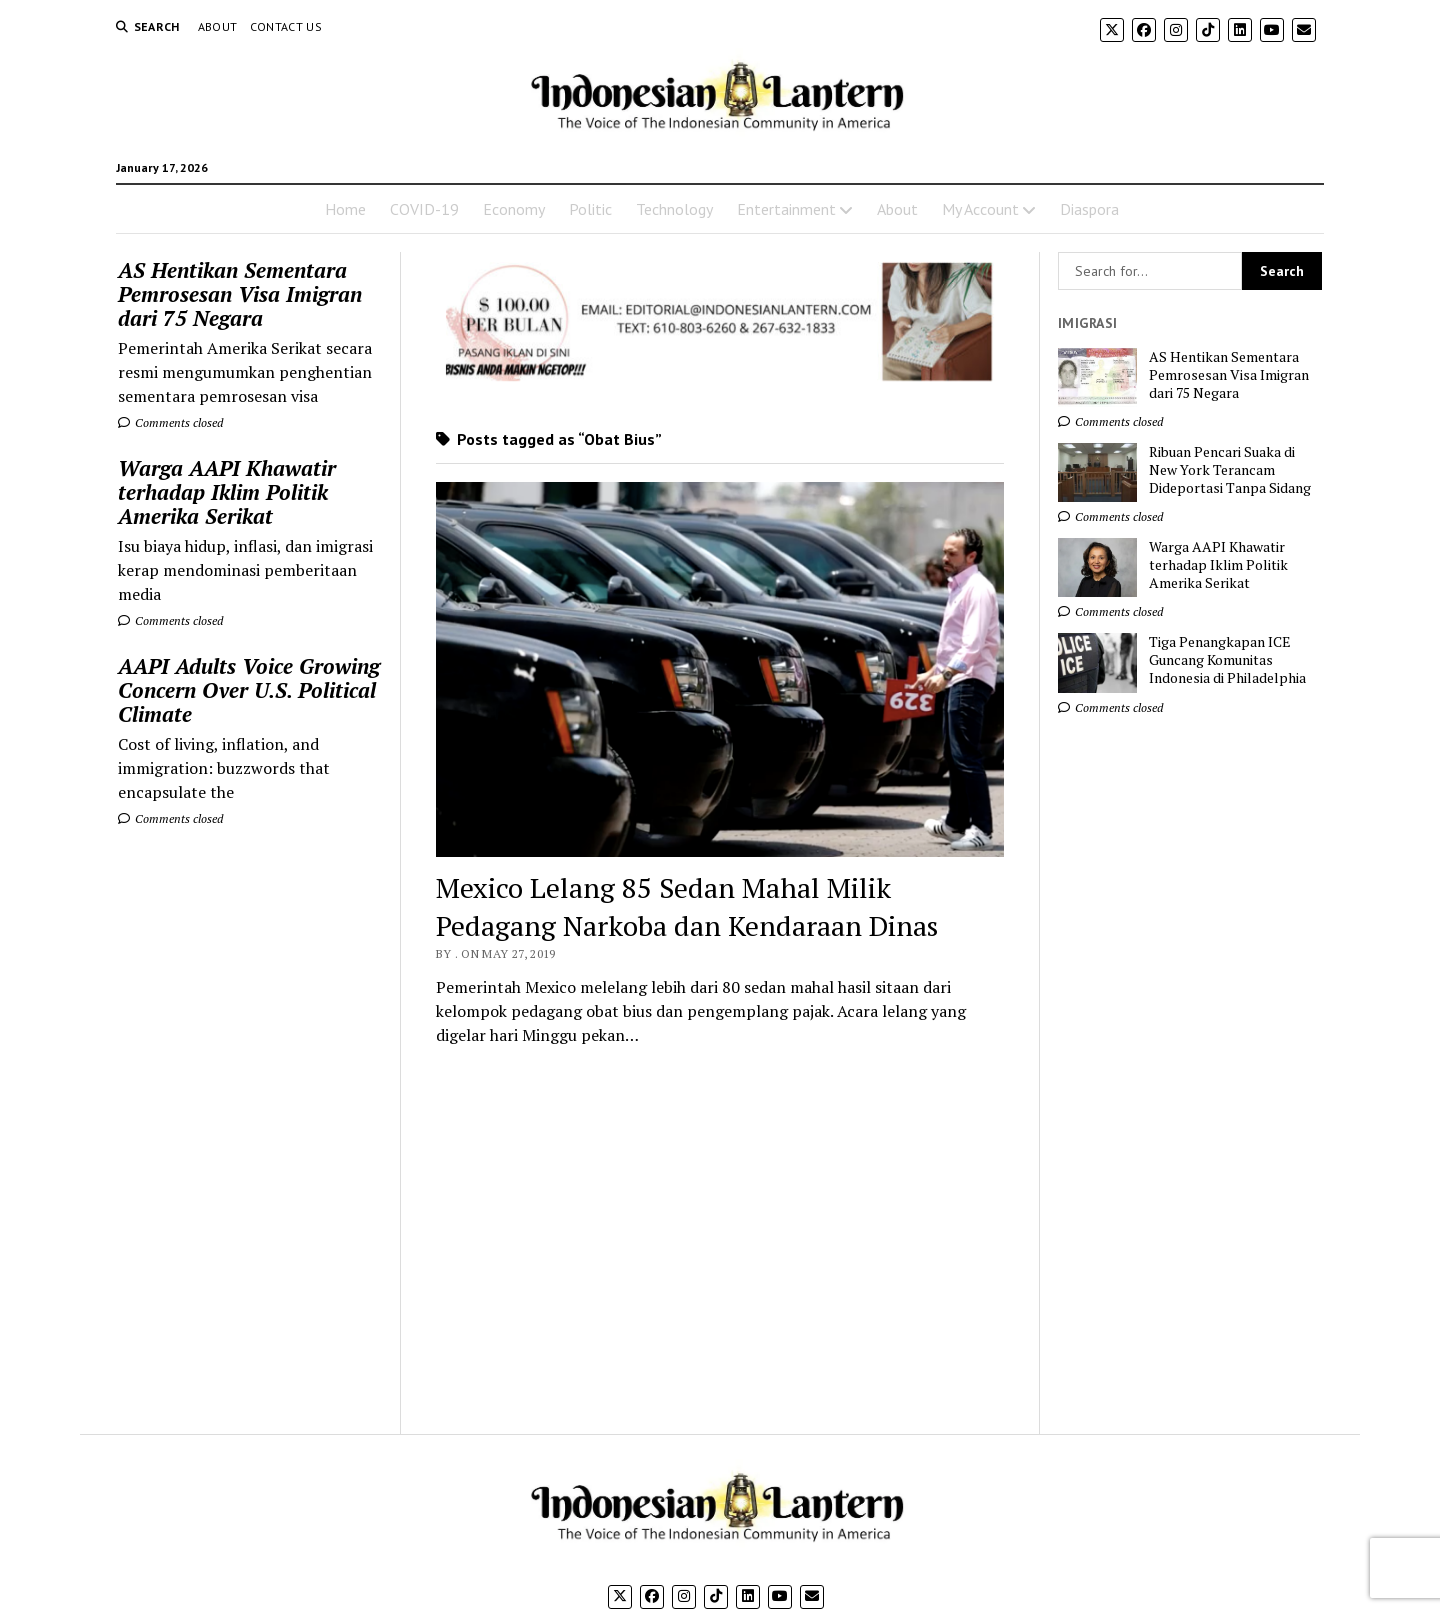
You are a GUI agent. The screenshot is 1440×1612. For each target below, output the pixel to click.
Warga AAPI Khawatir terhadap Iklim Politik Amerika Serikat (227, 492)
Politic (590, 209)
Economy (514, 209)
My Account (980, 209)
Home (345, 209)
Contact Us (286, 26)
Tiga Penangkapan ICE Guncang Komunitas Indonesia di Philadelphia (1227, 660)
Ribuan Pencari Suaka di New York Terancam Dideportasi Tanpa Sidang (1230, 470)
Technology (674, 209)
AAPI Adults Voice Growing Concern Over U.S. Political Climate (249, 690)
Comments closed (170, 422)
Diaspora (1089, 209)
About (218, 26)
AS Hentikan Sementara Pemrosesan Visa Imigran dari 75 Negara (240, 294)
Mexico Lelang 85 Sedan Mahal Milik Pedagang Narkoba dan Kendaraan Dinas (687, 906)
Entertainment (786, 209)
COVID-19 (424, 209)
